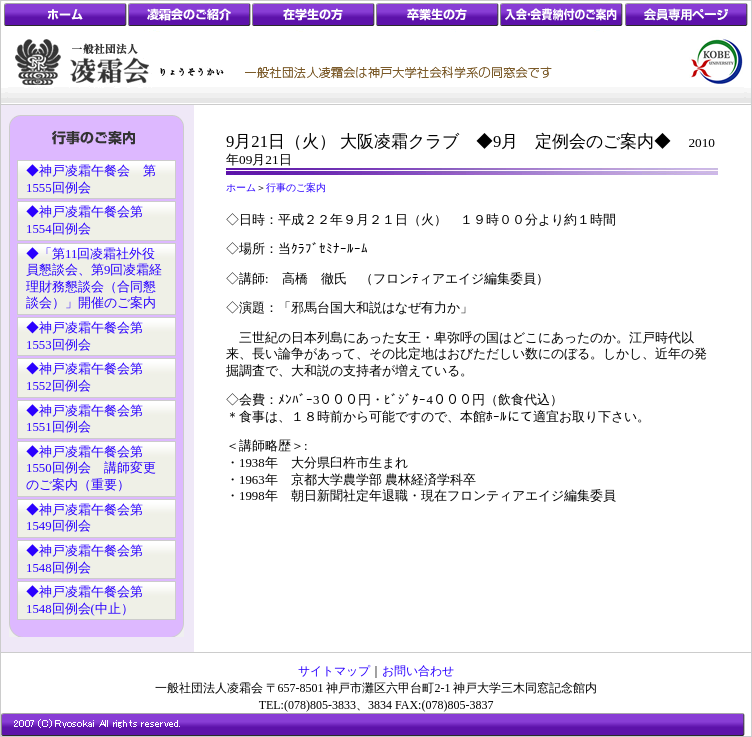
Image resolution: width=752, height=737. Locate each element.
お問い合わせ (418, 671)
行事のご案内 (296, 187)
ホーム (241, 187)
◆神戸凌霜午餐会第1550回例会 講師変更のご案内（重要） (91, 468)
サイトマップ (334, 671)
